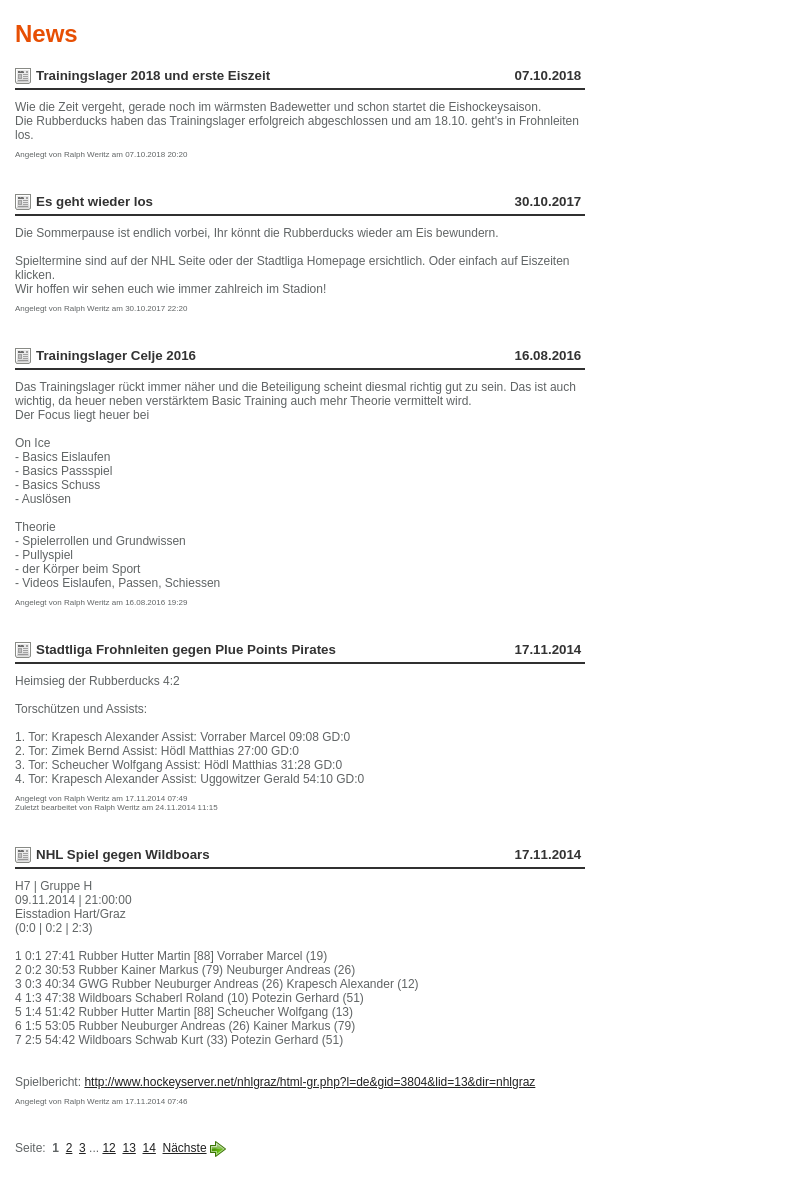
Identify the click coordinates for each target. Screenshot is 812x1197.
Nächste (185, 1148)
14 (149, 1148)
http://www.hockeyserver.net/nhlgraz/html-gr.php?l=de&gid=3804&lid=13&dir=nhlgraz (309, 1082)
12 (108, 1148)
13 (128, 1148)
